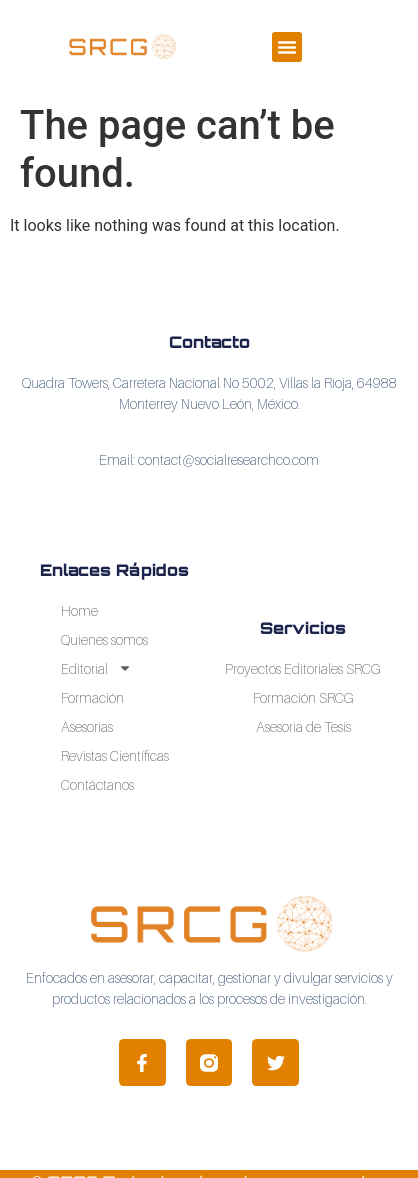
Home (79, 610)
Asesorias (87, 726)
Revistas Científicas (115, 755)
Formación (92, 697)
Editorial (96, 668)
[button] (287, 47)
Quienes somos (104, 639)
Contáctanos (97, 784)
